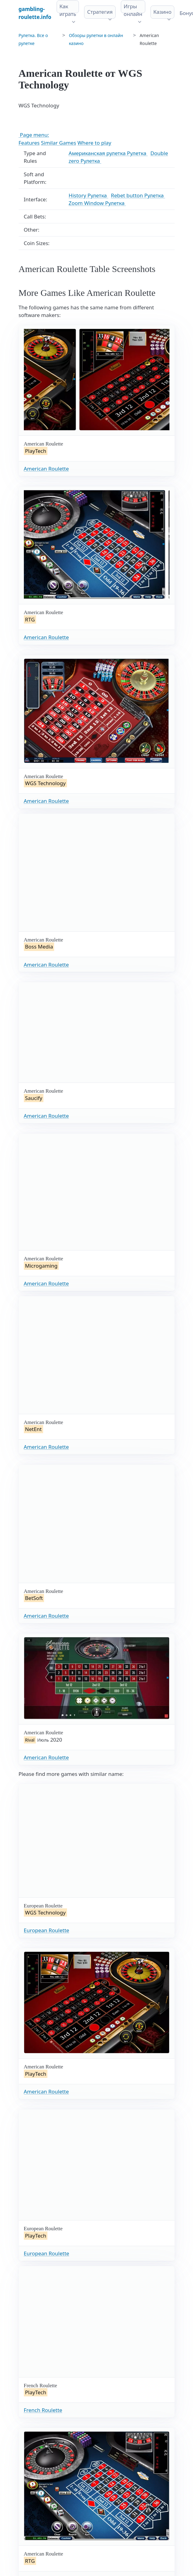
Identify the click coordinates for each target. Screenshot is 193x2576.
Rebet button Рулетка (138, 195)
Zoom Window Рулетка (97, 203)
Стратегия (100, 11)
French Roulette (43, 2410)
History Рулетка (88, 195)
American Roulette (46, 468)
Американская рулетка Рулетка (108, 153)
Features (29, 142)
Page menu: (34, 134)
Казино (162, 11)
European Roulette (46, 1930)
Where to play (94, 142)
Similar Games (58, 142)
